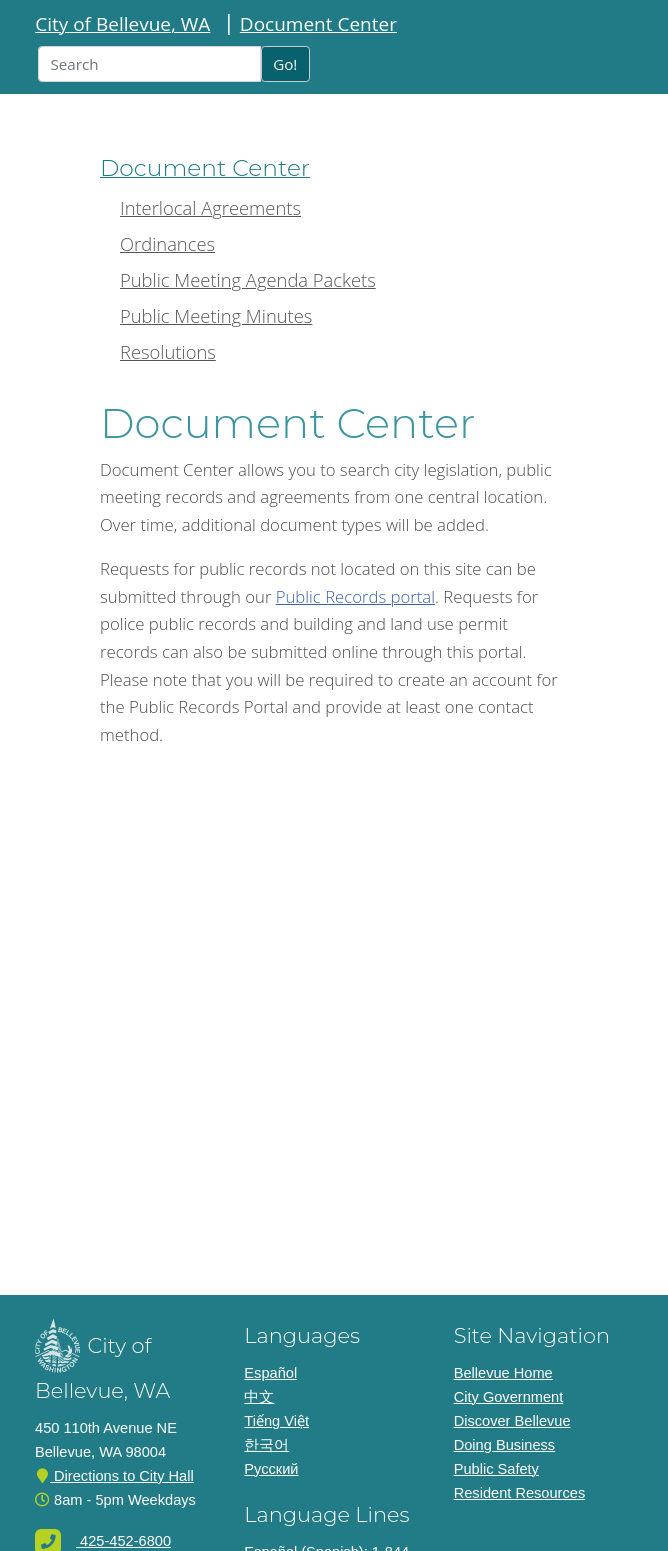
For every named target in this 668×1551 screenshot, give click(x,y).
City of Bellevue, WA (122, 24)
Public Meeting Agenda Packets (248, 279)
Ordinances (167, 243)
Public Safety (496, 1469)
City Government (509, 1397)
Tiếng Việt (276, 1421)
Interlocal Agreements (210, 207)
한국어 (266, 1445)
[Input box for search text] (149, 64)
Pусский (271, 1469)
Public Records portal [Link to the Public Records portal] (355, 596)
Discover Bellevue (512, 1421)
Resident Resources (520, 1493)
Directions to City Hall (114, 1476)
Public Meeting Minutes (216, 315)
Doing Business (505, 1445)
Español (270, 1373)
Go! (285, 64)
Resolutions (168, 351)
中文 (259, 1397)
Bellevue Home (503, 1373)
